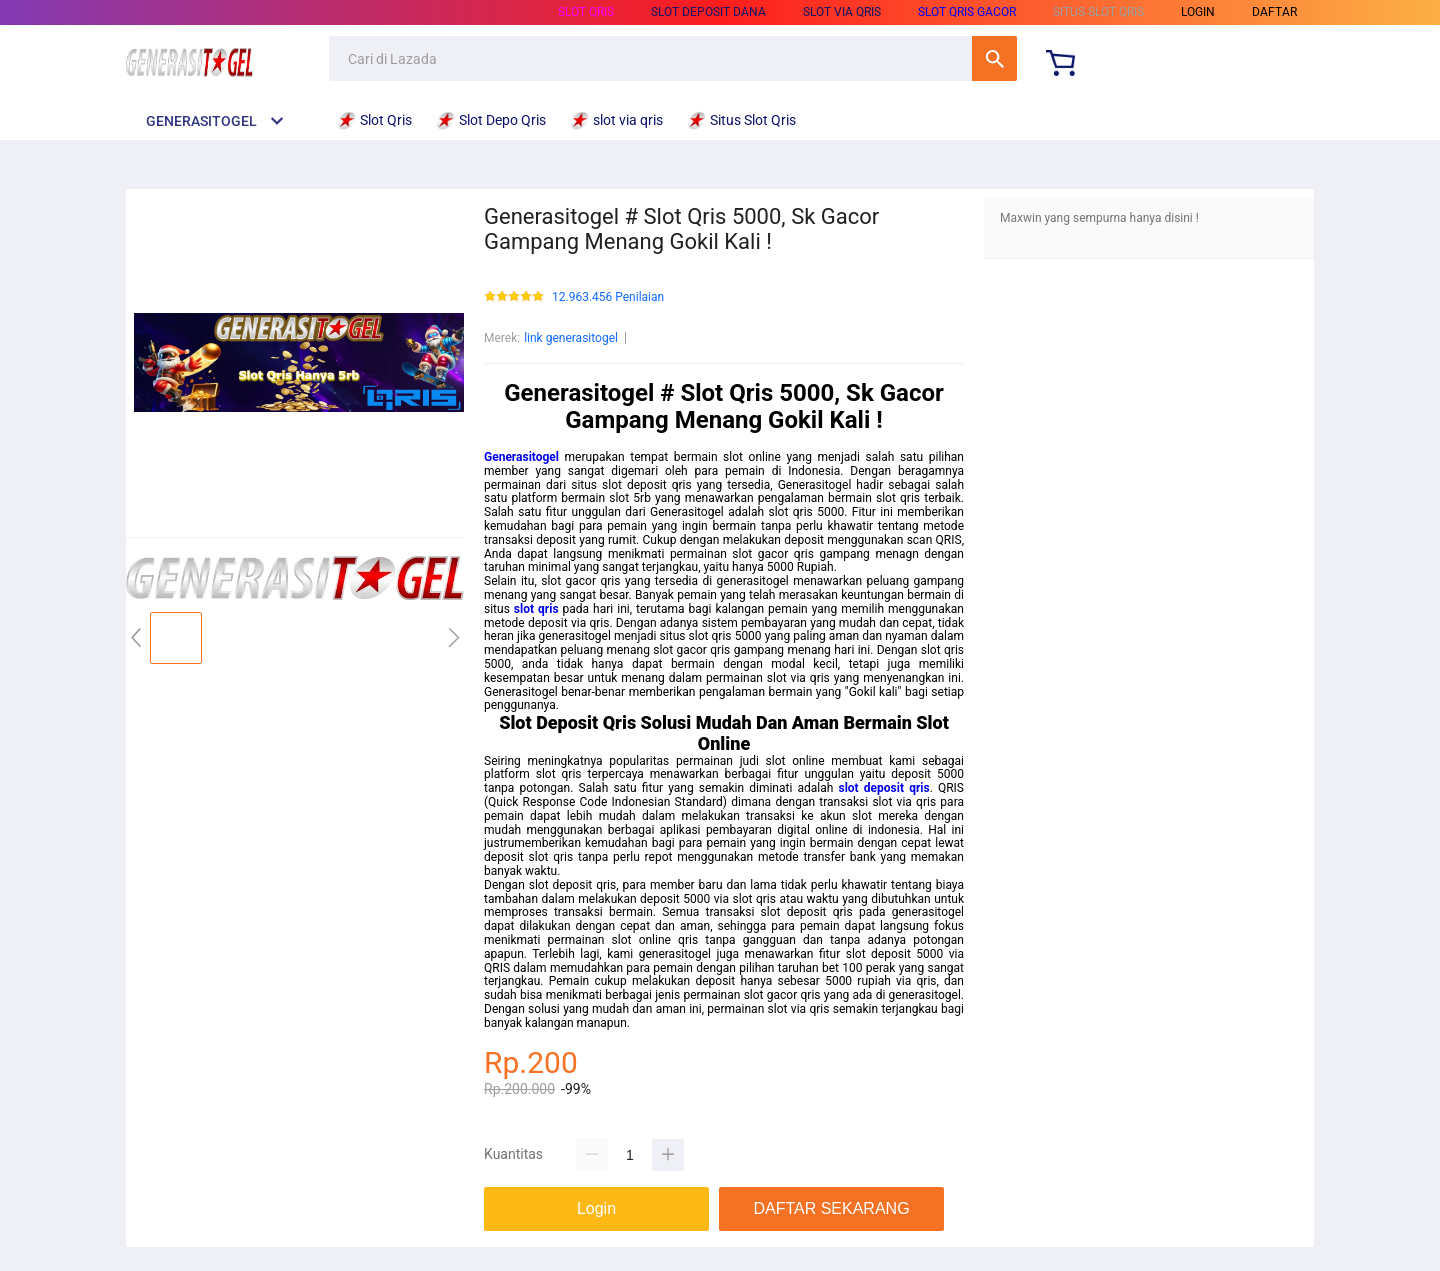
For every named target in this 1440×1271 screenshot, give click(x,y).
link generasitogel (571, 338)
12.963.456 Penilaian (608, 297)
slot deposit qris (884, 788)
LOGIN (1198, 12)
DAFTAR (1274, 12)
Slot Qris (586, 12)
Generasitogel (521, 457)
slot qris (536, 609)
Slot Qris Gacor (967, 12)
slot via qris (842, 12)
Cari (994, 58)
